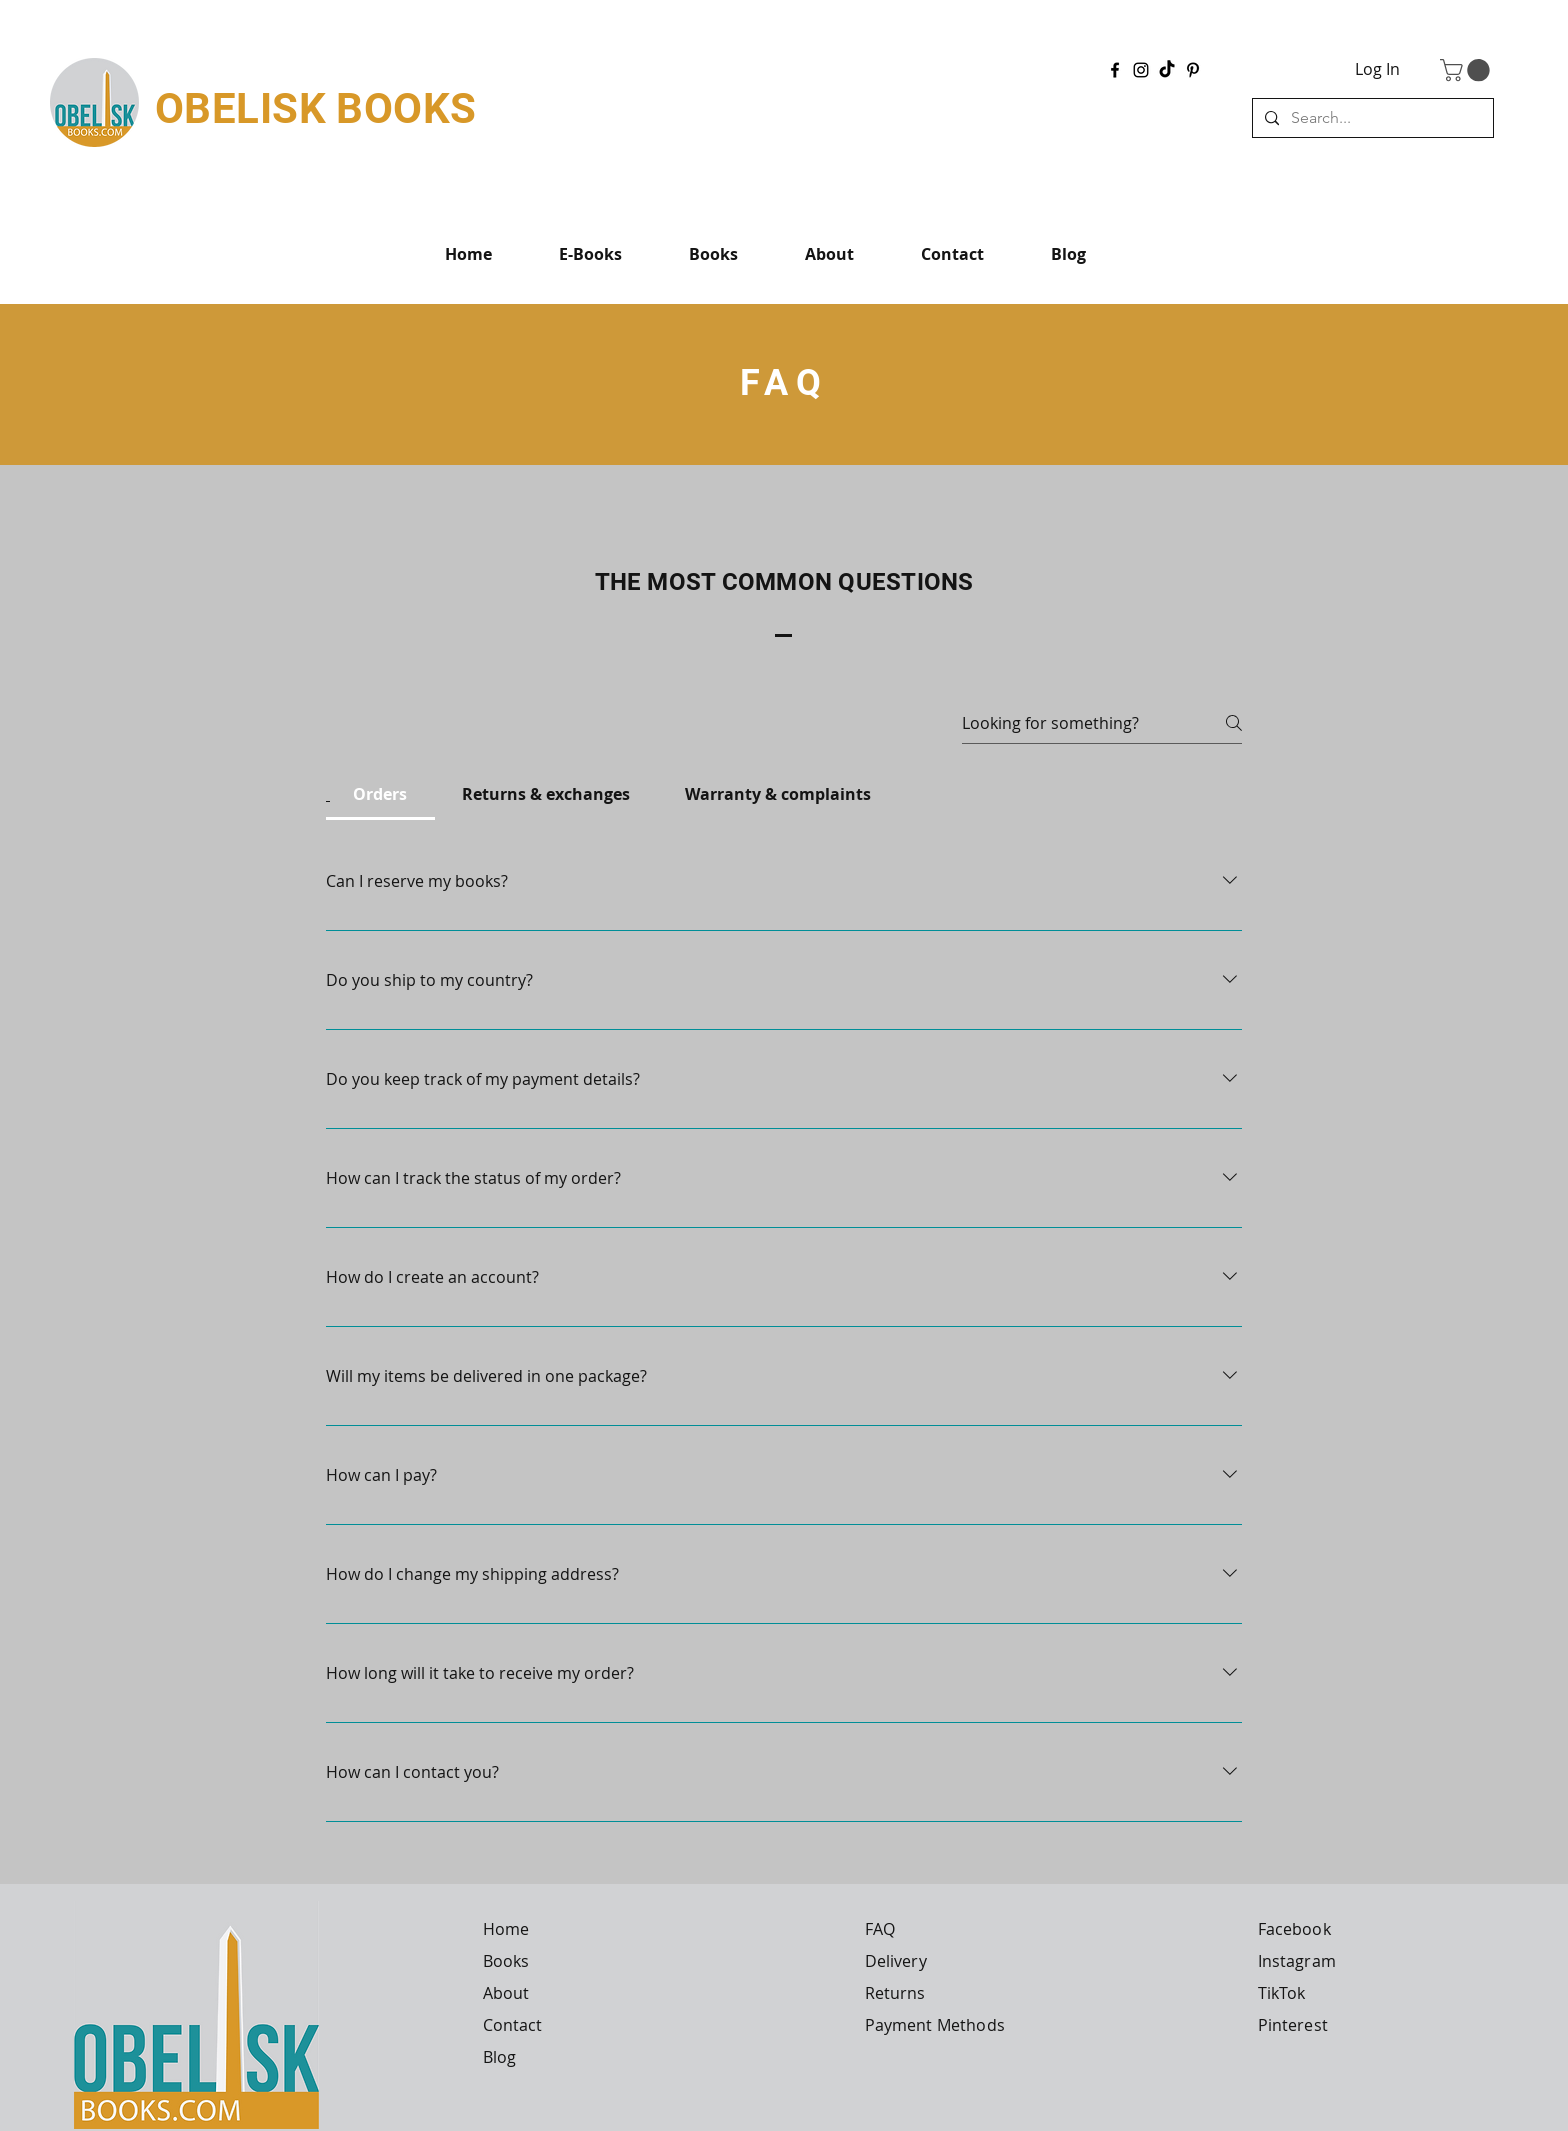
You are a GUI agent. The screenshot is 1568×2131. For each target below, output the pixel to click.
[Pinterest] (1193, 70)
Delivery (896, 1961)
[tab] (380, 794)
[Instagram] (1141, 70)
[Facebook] (1115, 70)
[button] (1467, 70)
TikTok (1282, 1993)
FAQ (880, 1929)
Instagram (1297, 1961)
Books (506, 1961)
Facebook (1294, 1929)
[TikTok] (1167, 70)
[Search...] (1371, 118)
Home (506, 1929)
